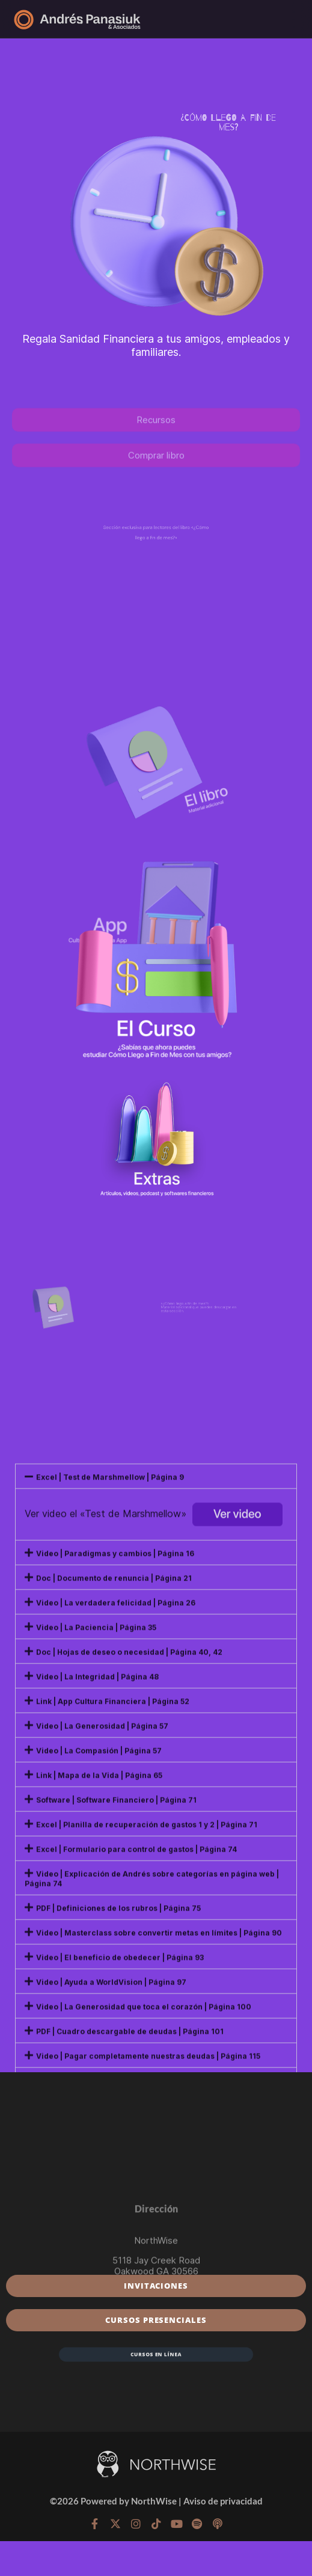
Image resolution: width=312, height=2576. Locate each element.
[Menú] (289, 19)
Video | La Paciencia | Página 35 (96, 1948)
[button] (156, 1797)
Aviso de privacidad (223, 2500)
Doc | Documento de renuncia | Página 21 (114, 1899)
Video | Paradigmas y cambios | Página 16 (115, 1874)
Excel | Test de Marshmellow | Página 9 (110, 1798)
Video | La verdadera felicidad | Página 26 (115, 1924)
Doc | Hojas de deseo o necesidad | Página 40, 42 (129, 1973)
